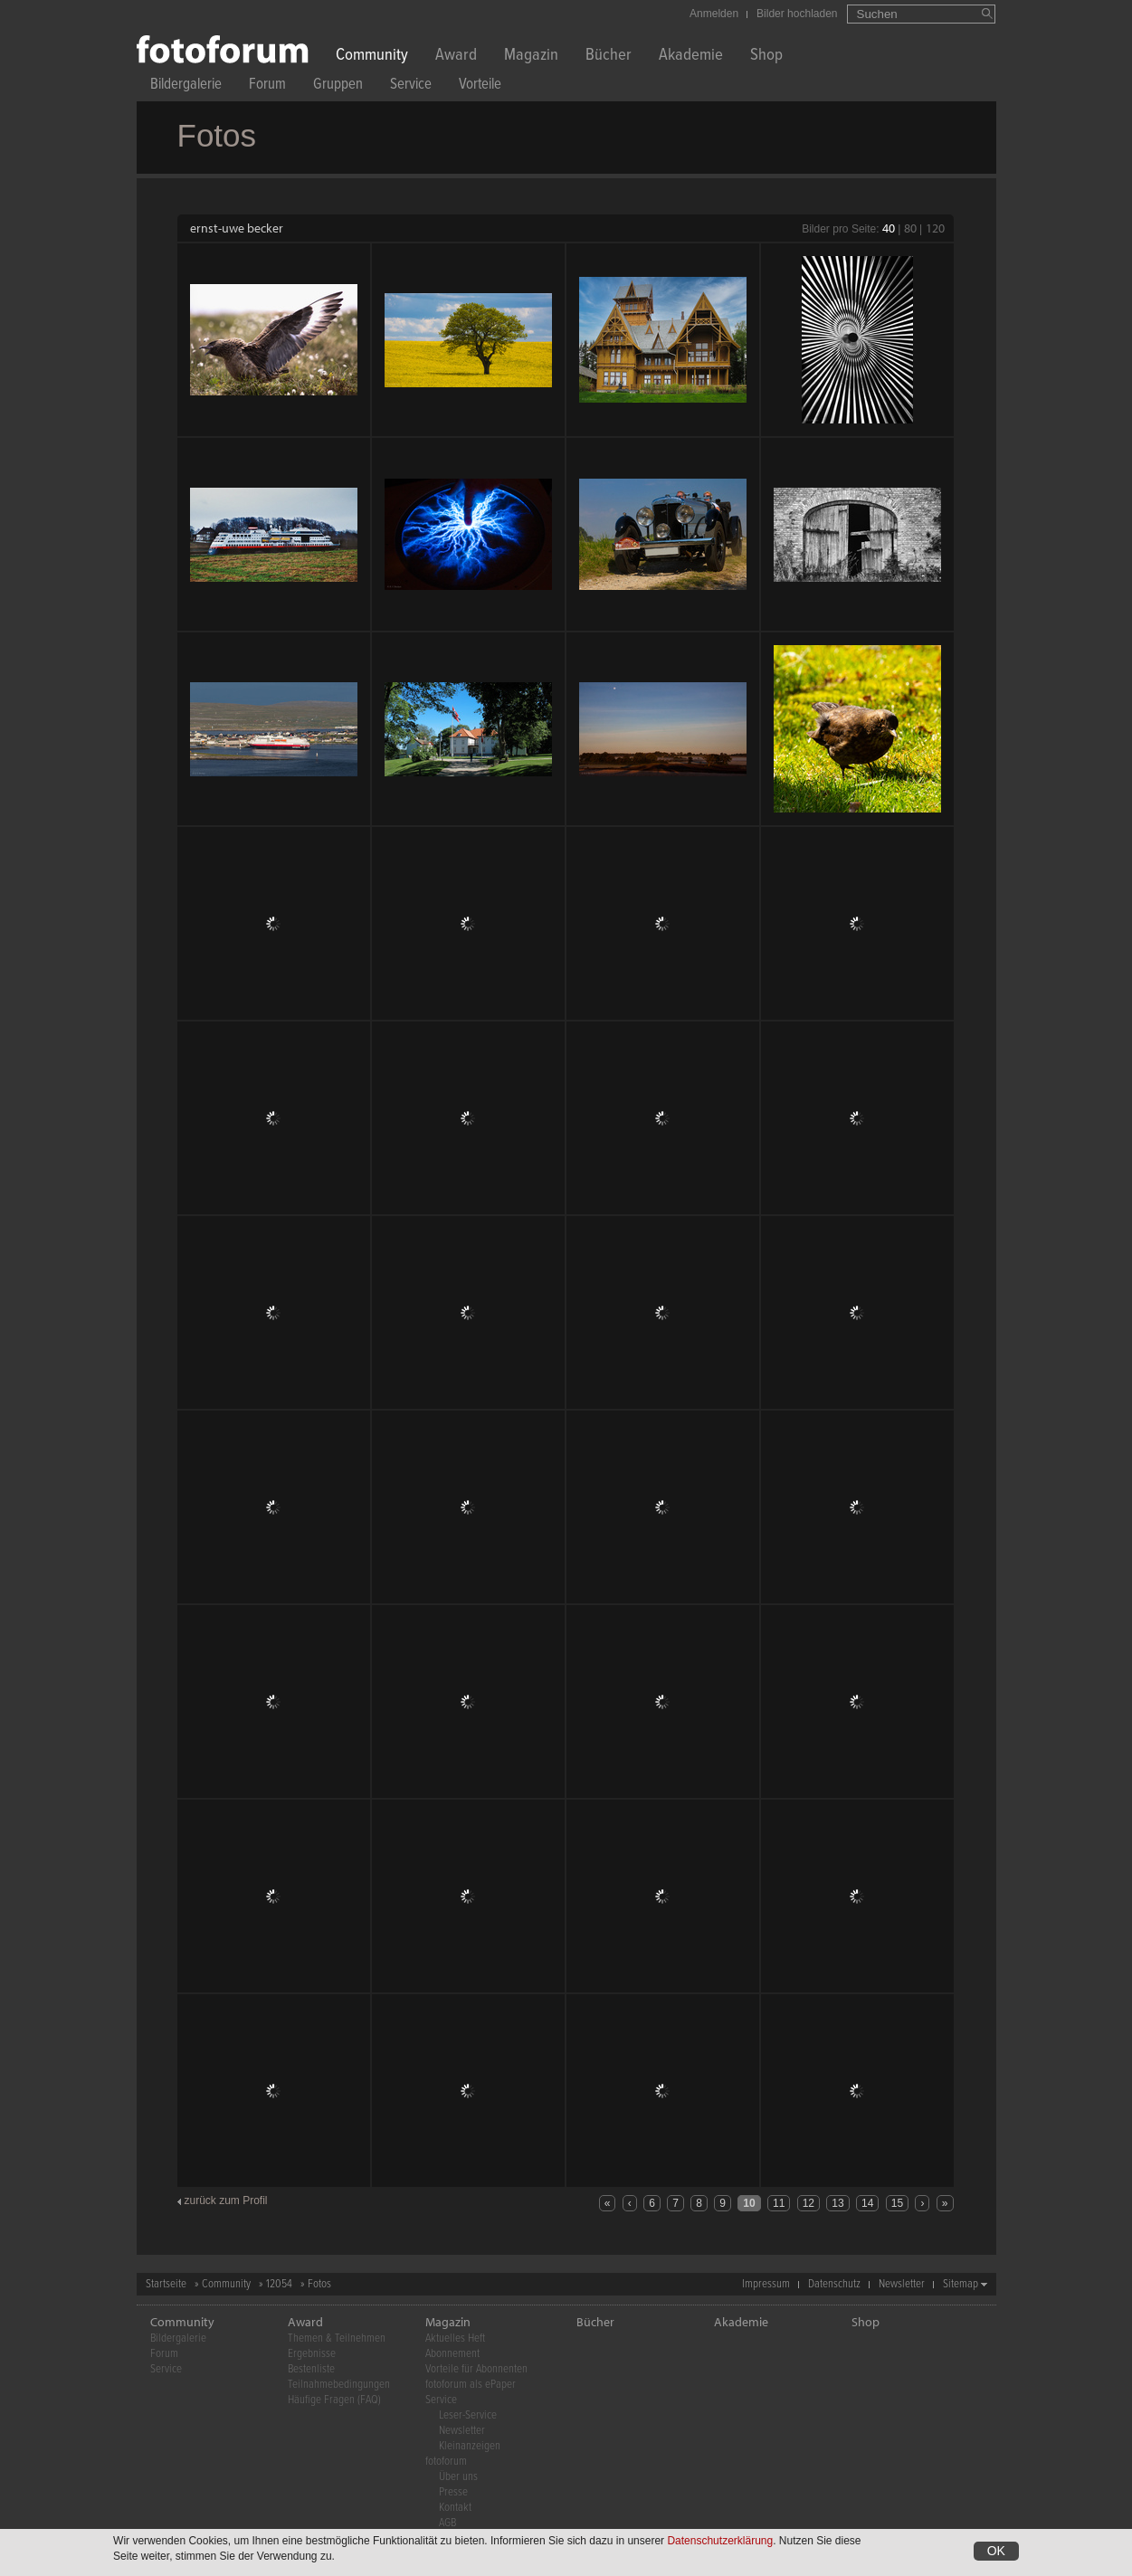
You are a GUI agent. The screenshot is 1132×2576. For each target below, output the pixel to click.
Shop (766, 56)
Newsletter (902, 2284)
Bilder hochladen (796, 13)
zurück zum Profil (226, 2200)
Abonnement (452, 2354)
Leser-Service (468, 2415)
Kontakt (455, 2507)
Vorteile (480, 86)
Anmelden (714, 13)
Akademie (691, 56)
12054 (279, 2284)
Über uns (458, 2477)
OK (996, 2550)
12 (808, 2203)
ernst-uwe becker (236, 228)
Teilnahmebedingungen (339, 2384)
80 (910, 228)
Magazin (531, 56)
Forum (267, 86)
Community (372, 56)
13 (837, 2203)
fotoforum (446, 2461)
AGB (447, 2523)
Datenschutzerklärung (720, 2540)
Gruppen (338, 86)
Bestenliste (311, 2369)
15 (897, 2203)
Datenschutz (834, 2284)
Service (411, 86)
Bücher (608, 56)
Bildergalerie (186, 86)
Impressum (766, 2284)
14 (867, 2203)
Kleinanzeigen (469, 2446)
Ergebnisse (312, 2354)
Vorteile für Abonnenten (476, 2369)
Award (456, 56)
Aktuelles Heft (455, 2338)
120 (935, 228)
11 (779, 2203)
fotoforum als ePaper (470, 2384)
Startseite (166, 2284)
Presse (453, 2492)
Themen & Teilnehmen (336, 2338)
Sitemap (960, 2284)
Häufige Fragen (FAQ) (334, 2400)
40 (888, 228)
